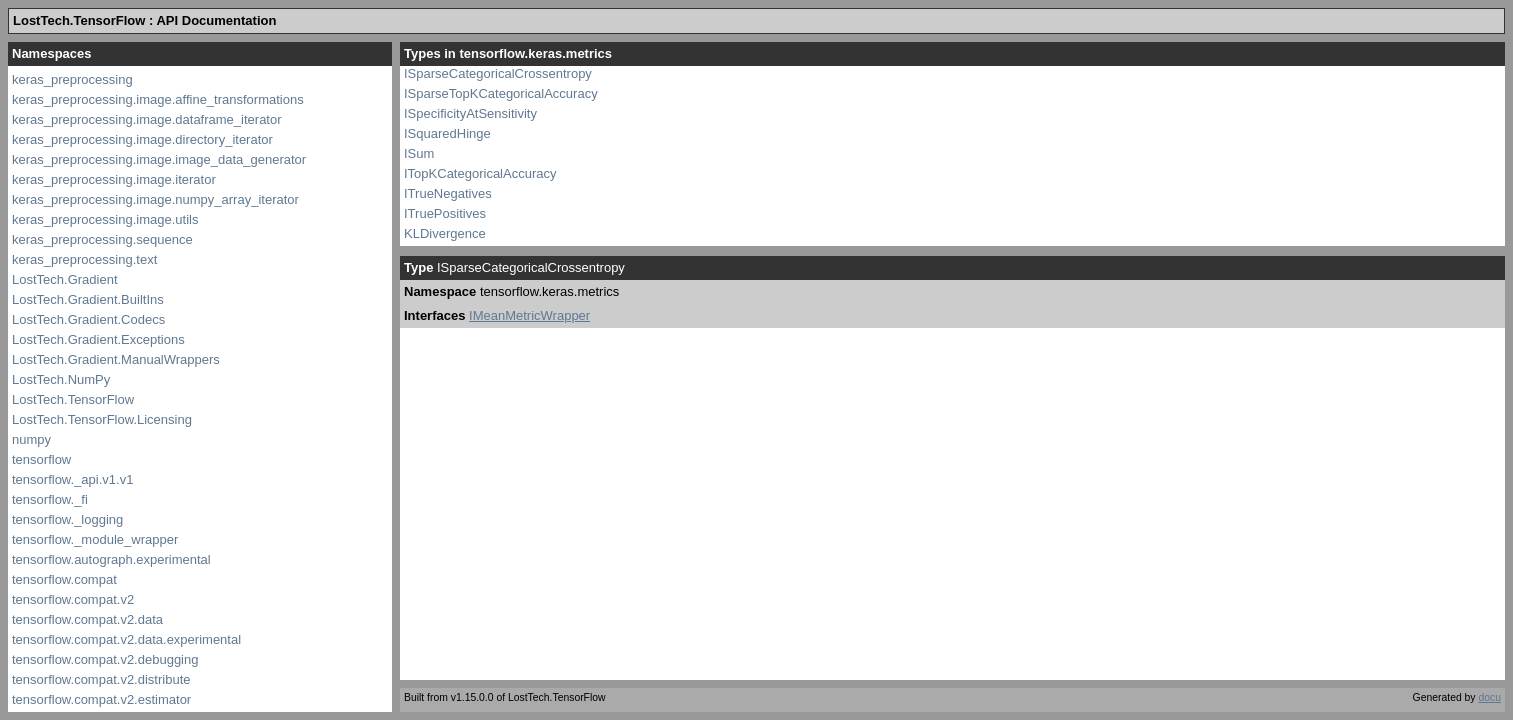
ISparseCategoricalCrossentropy (498, 73)
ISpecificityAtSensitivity (470, 113)
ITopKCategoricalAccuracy (480, 173)
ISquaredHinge (447, 133)
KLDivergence (445, 233)
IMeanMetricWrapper (529, 315)
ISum (419, 153)
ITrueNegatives (448, 193)
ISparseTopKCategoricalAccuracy (501, 93)
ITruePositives (445, 213)
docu (1489, 697)
